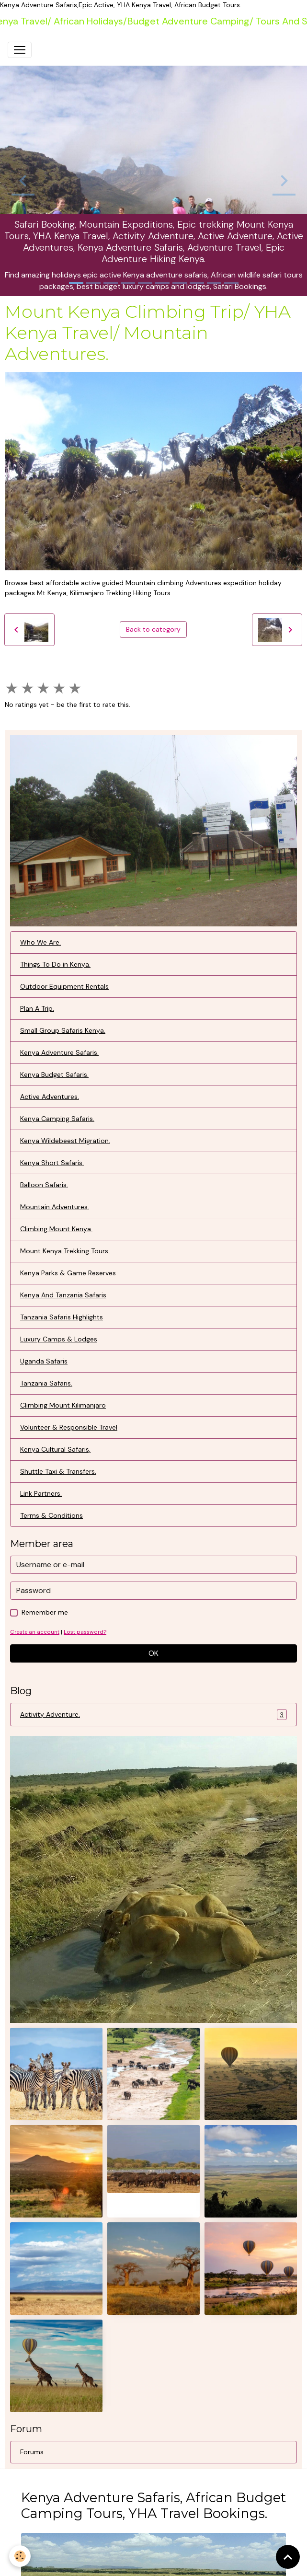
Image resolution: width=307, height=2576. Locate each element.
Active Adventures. (49, 1096)
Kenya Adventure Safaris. (59, 1052)
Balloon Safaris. (44, 1184)
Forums (32, 2452)
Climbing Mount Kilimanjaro (63, 1405)
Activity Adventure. (153, 1714)
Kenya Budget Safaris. (54, 1074)
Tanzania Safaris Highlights (61, 1317)
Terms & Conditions (51, 1515)
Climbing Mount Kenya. (56, 1228)
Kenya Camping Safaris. (57, 1118)
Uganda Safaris (44, 1361)
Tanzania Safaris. (46, 1383)
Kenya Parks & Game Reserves (68, 1273)
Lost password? (85, 1632)
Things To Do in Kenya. (55, 964)
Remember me (45, 1612)
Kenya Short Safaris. (52, 1162)
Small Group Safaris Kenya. (62, 1030)
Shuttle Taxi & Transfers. (58, 1471)
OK (153, 1653)
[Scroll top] (288, 2557)
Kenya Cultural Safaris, (55, 1449)
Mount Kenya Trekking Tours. (65, 1251)
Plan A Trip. (37, 1008)
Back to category (153, 629)
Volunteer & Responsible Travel (68, 1427)
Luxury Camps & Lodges (58, 1339)
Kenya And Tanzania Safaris (63, 1295)
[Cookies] (20, 2556)
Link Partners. (41, 1493)
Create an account (34, 1632)
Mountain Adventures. (54, 1206)
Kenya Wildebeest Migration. (65, 1140)
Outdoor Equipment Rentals (64, 986)
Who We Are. (40, 942)
